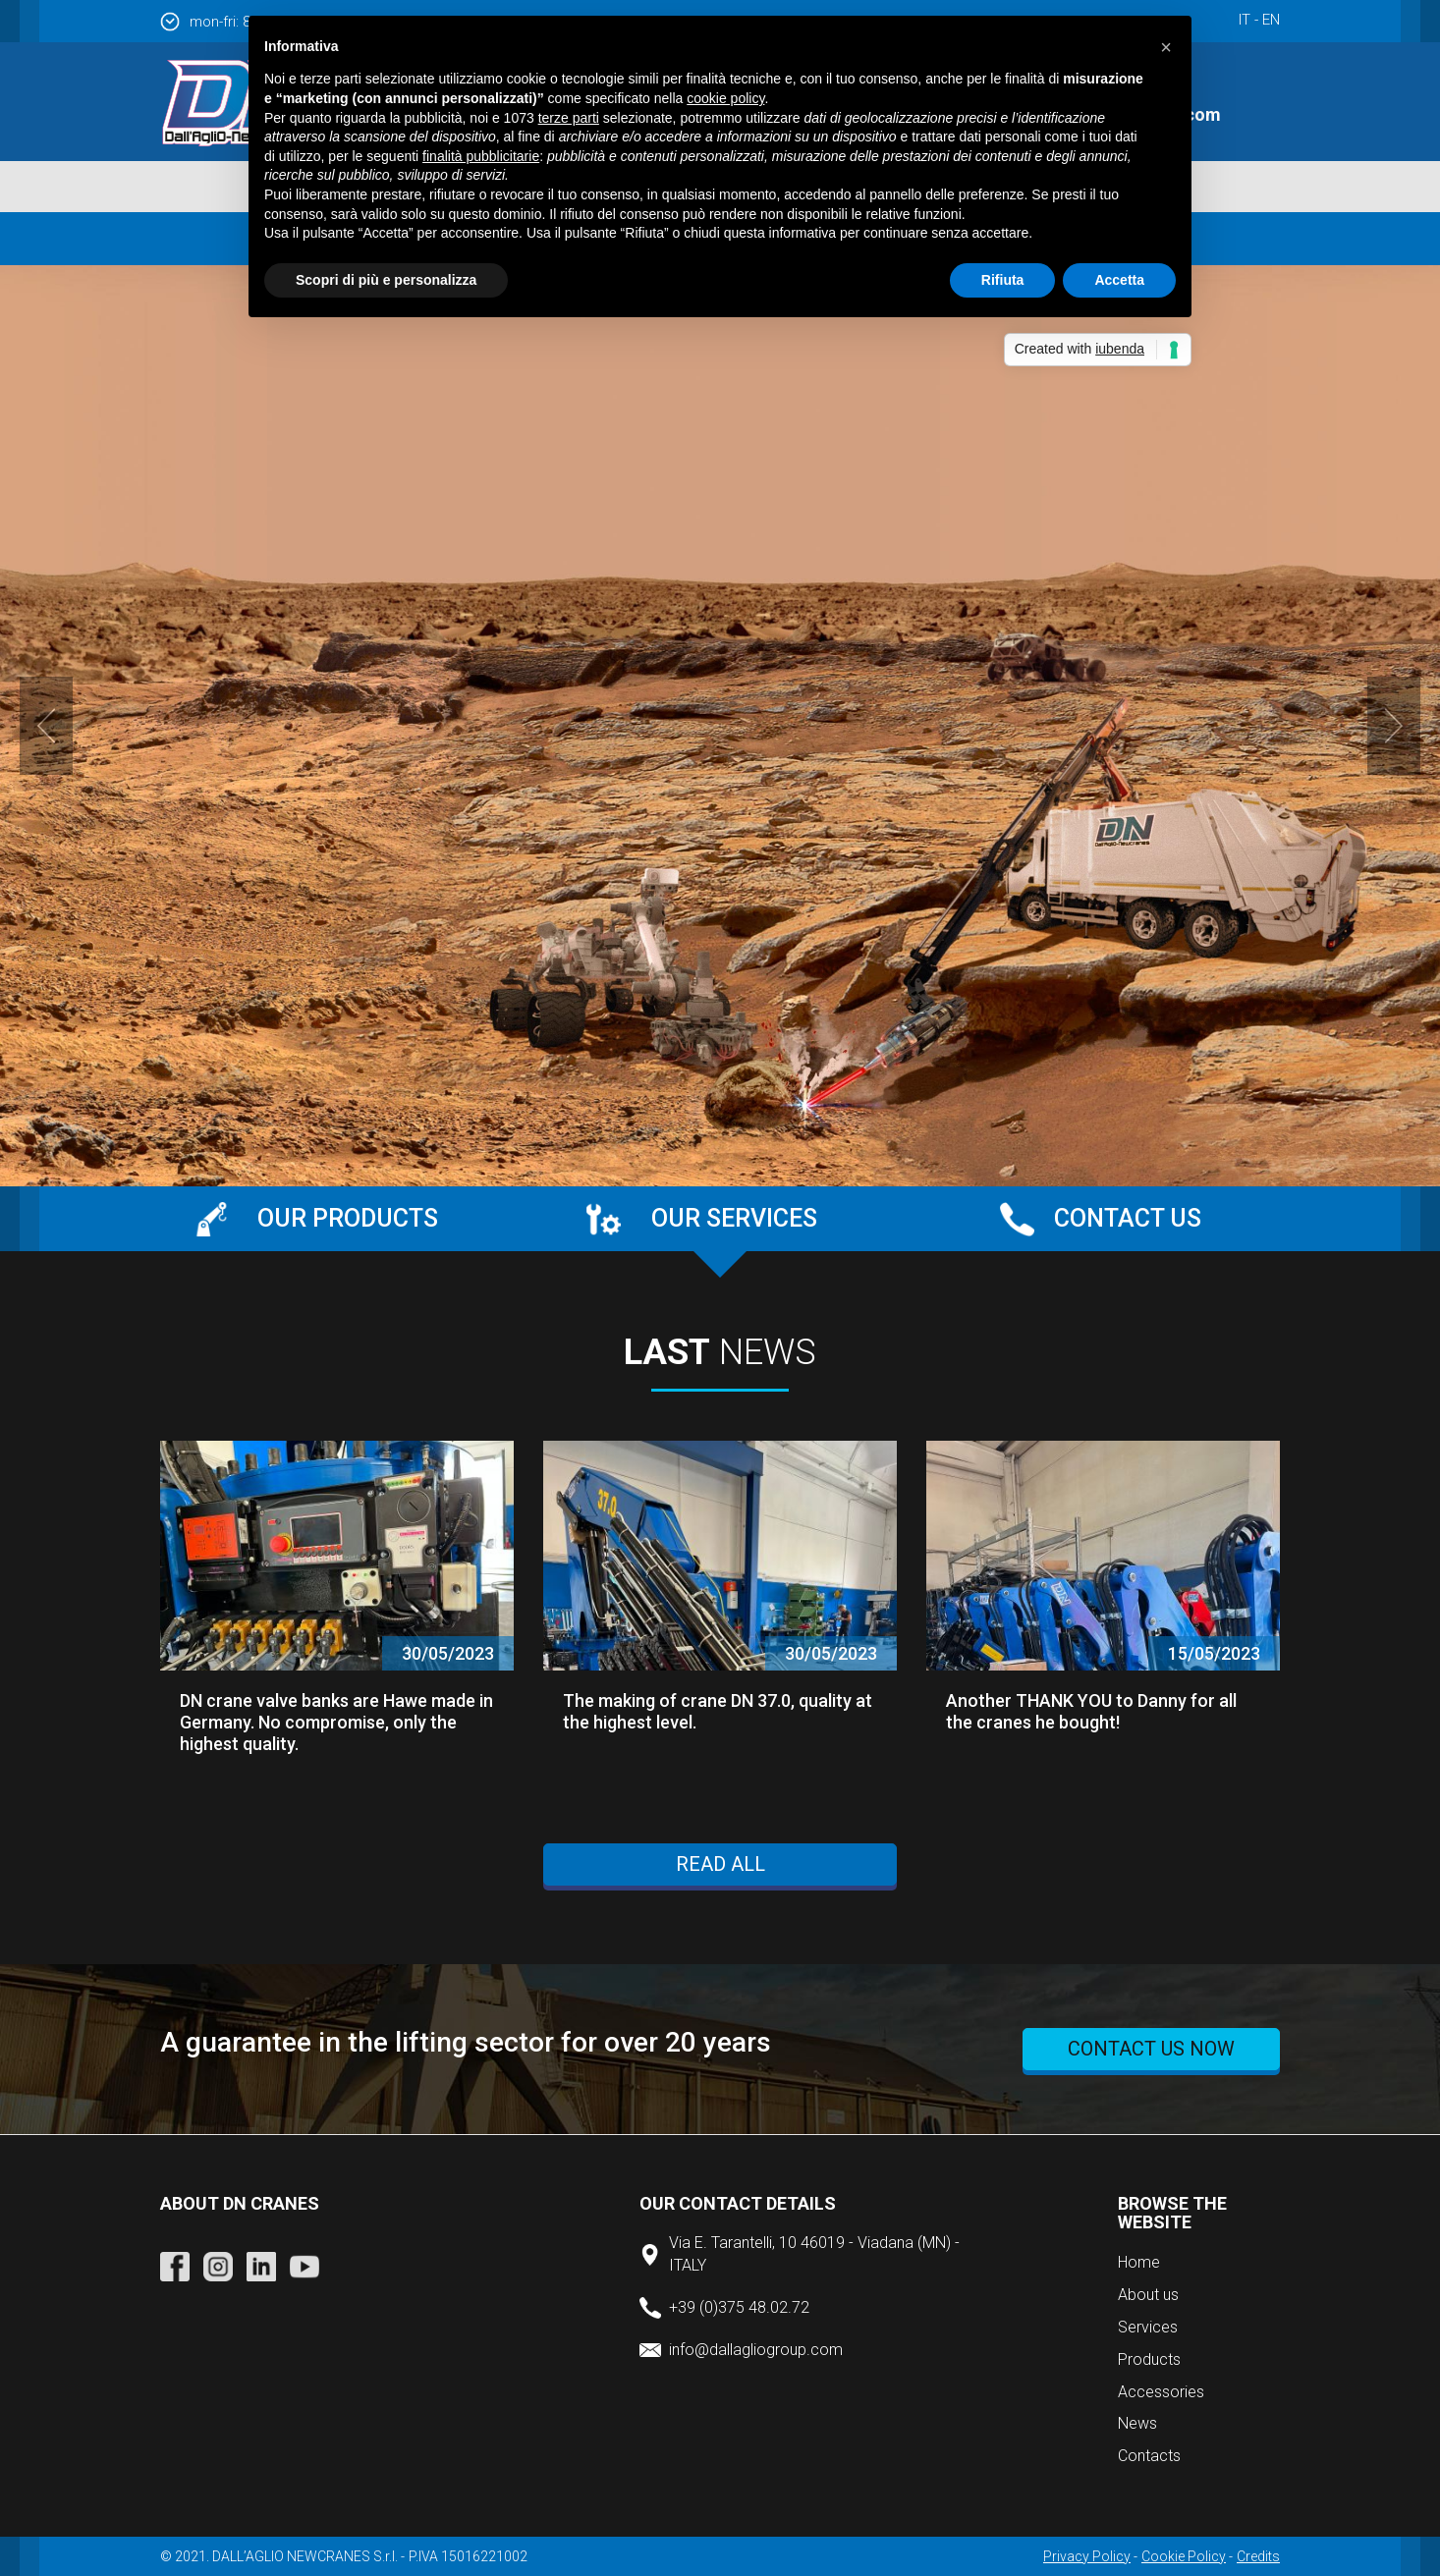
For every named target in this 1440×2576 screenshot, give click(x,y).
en (1271, 19)
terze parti (568, 118)
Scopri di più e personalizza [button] (386, 280)
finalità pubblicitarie (480, 156)
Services (1148, 2327)
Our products (347, 1218)
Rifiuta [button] (1003, 280)
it (1244, 19)
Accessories (1161, 2392)
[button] (1166, 47)
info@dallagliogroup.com (756, 2349)
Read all (720, 1864)
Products (1149, 2359)
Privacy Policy (1087, 2556)
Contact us (1127, 1218)
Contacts (1149, 2455)
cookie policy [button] (725, 98)
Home (1139, 2262)
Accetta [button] (1119, 280)
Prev (46, 726)
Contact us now (1151, 2048)
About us (1148, 2294)
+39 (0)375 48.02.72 (739, 2307)
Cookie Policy (1183, 2556)
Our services (734, 1218)
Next (1393, 726)
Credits (1258, 2556)
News (1137, 2423)
